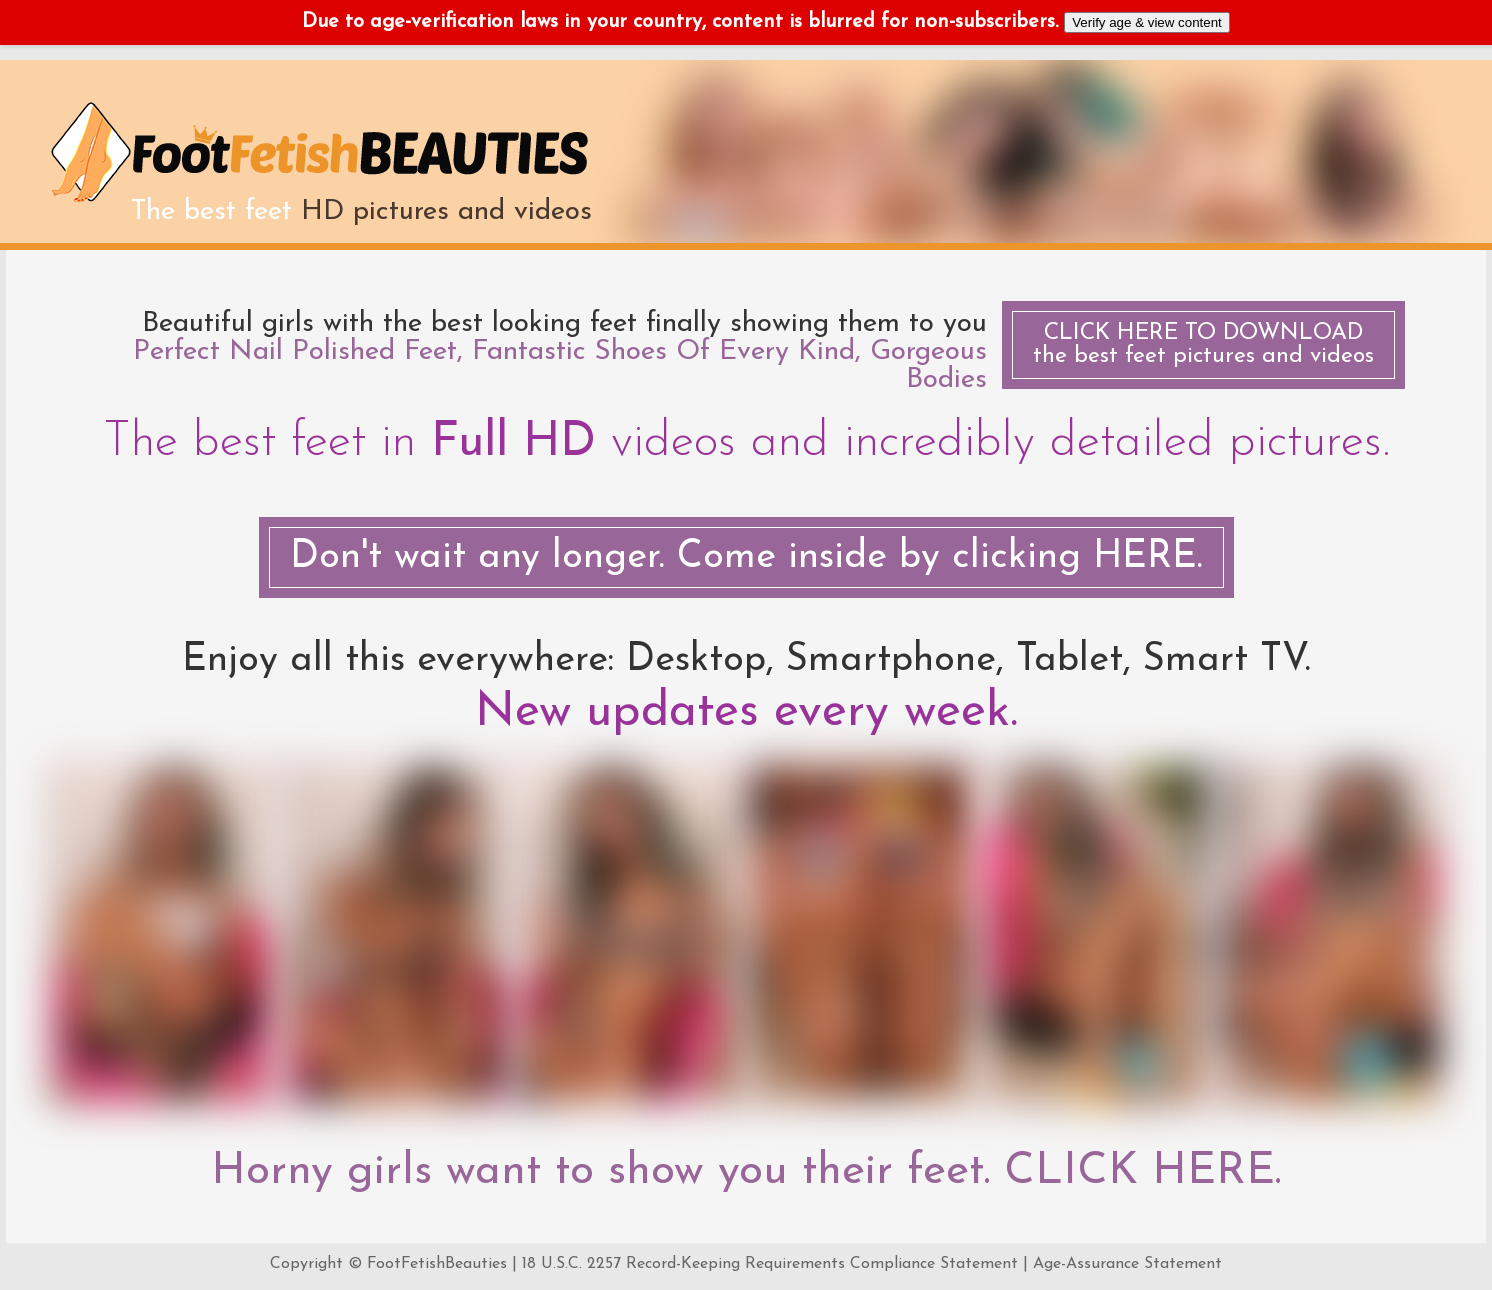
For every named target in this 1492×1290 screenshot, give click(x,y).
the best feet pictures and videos (1203, 345)
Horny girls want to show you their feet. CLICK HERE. (746, 1172)
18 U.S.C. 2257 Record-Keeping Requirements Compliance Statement (770, 1264)
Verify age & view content (1147, 22)
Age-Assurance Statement (1127, 1264)
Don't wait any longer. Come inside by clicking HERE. (746, 557)
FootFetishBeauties (437, 1264)
